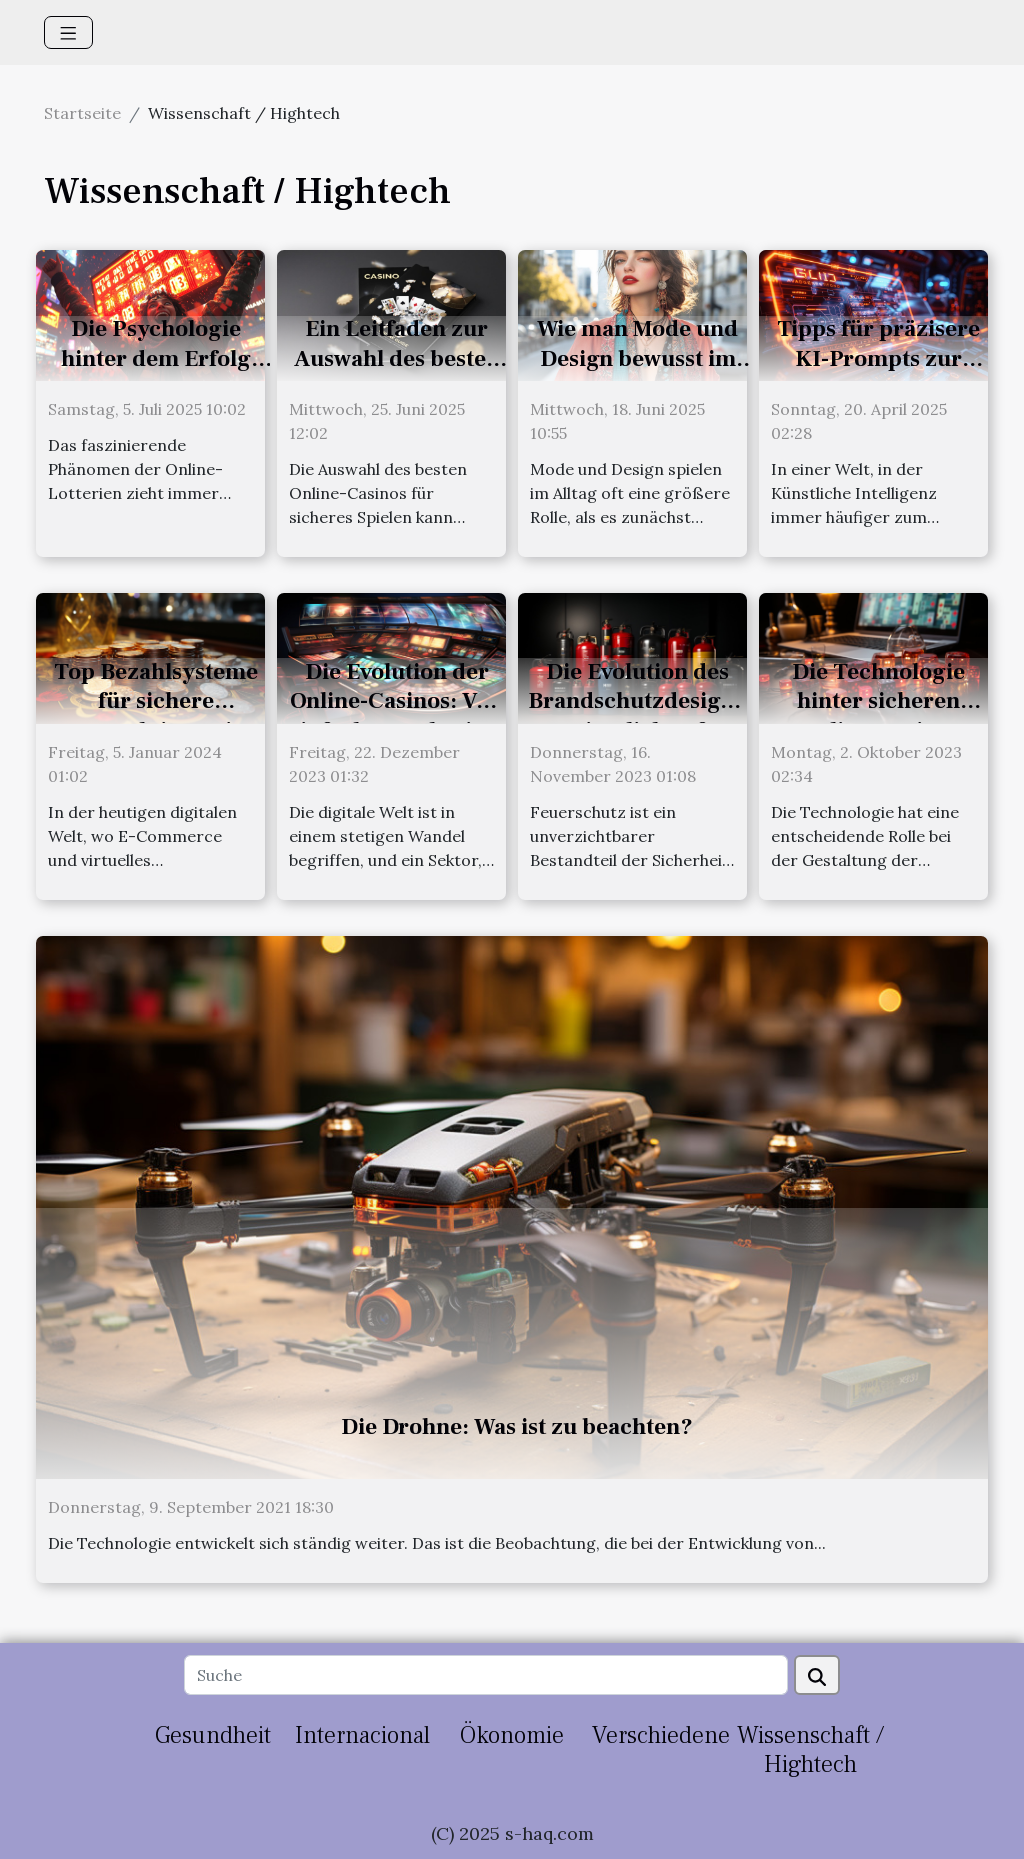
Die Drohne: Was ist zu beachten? (517, 1427)
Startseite (82, 113)
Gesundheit (213, 1735)
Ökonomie (512, 1735)
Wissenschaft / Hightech (810, 1750)
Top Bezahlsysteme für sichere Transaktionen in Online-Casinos (156, 717)
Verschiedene (661, 1735)
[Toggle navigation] (68, 32)
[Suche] (485, 1675)
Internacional (362, 1735)
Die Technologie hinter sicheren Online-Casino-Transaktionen (878, 717)
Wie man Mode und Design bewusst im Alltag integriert (637, 359)
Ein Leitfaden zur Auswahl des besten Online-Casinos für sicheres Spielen (397, 374)
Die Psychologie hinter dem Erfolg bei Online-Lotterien (155, 359)
